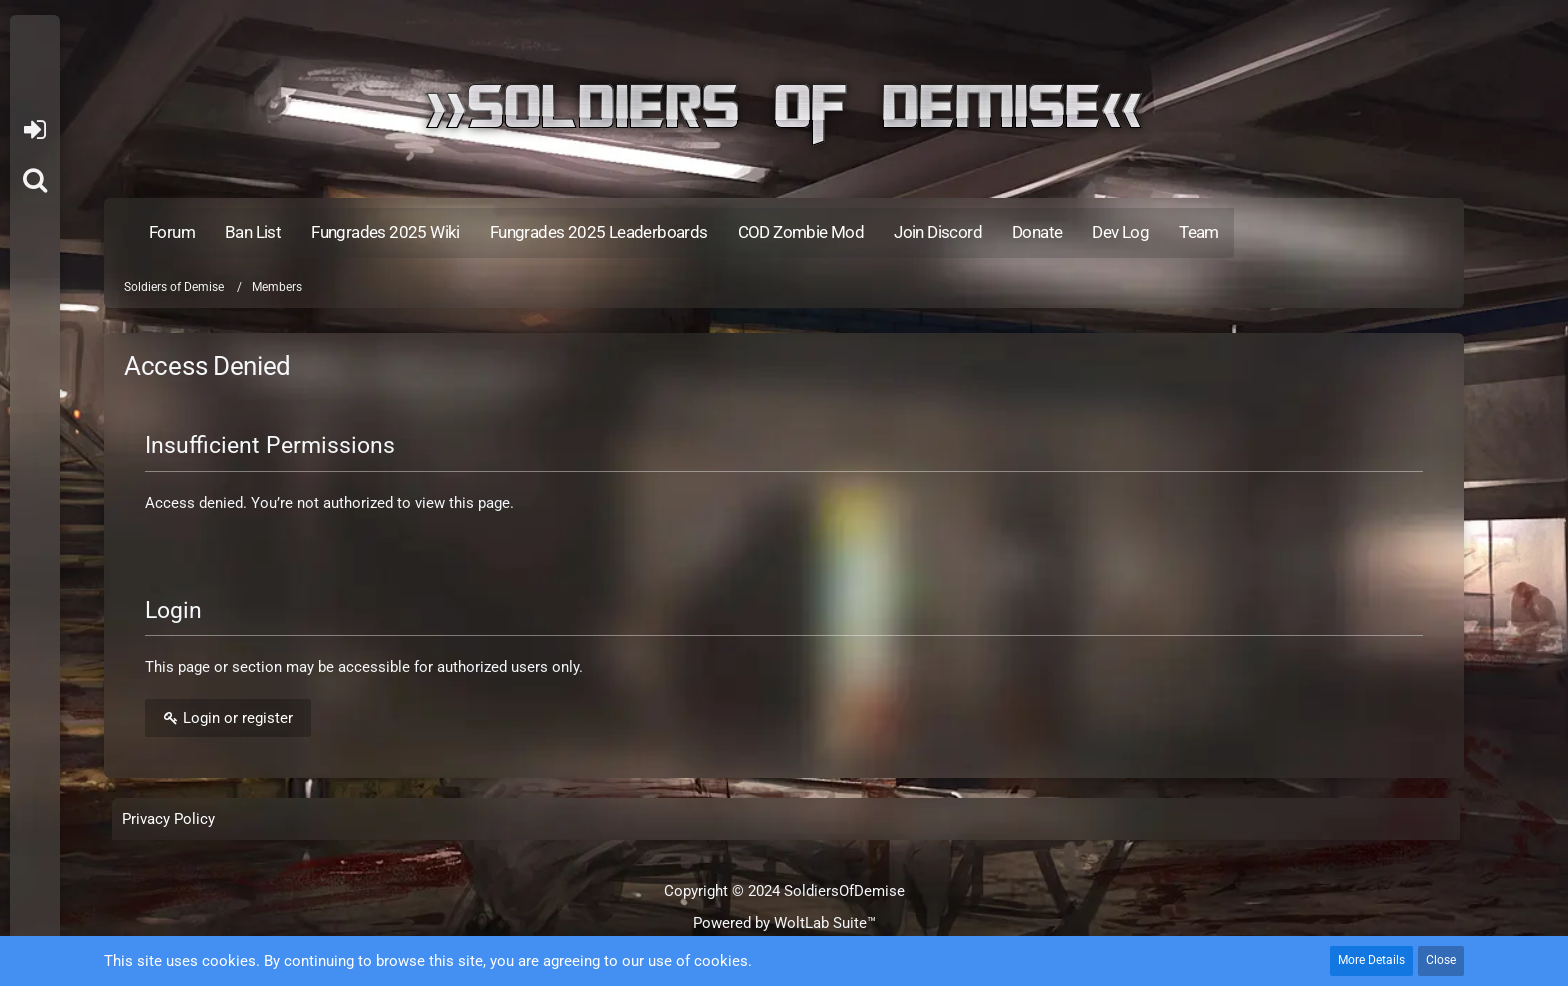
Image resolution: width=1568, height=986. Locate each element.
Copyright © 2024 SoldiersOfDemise (784, 891)
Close (1441, 960)
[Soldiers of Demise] (784, 114)
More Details (1371, 960)
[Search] (35, 180)
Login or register (34, 130)
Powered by (784, 923)
